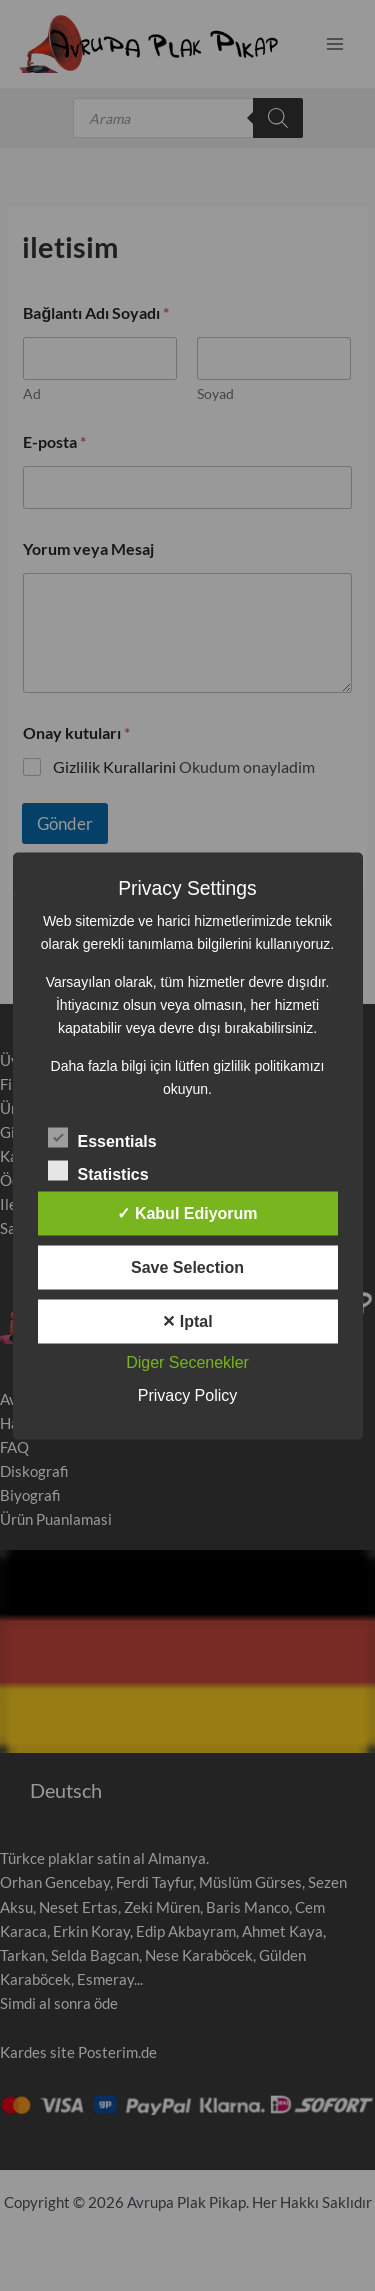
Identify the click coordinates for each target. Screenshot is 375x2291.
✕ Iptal (187, 1320)
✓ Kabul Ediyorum (187, 1212)
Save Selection (187, 1266)
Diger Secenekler (187, 1361)
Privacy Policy (188, 1394)
